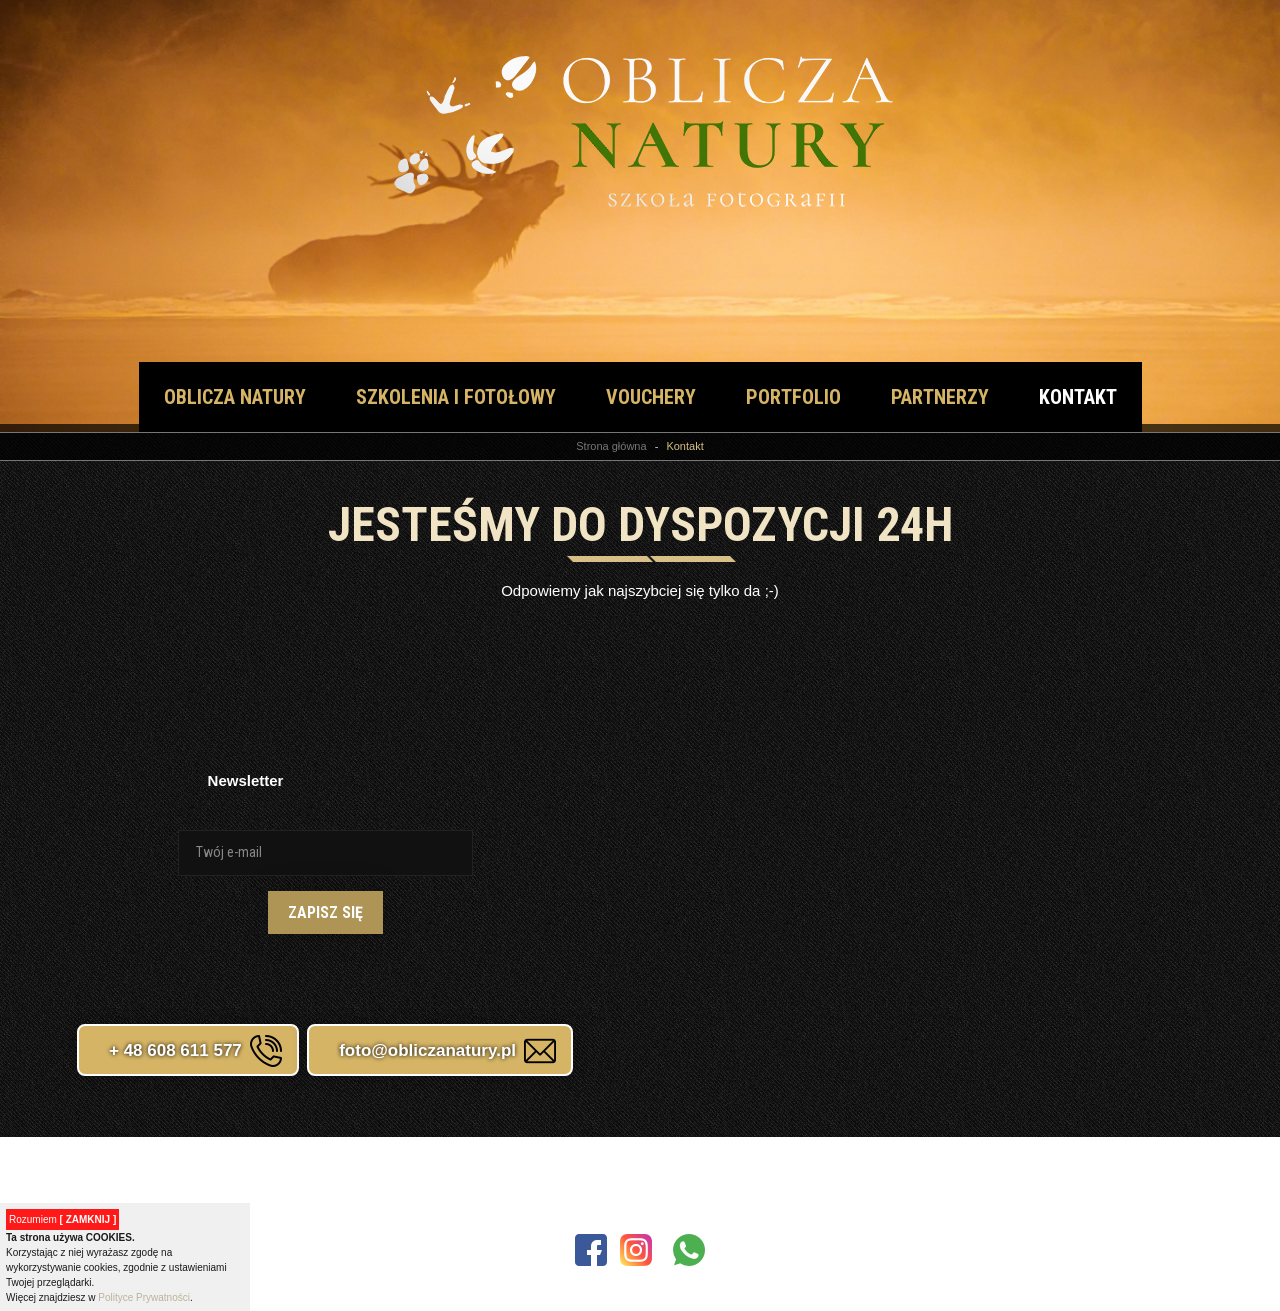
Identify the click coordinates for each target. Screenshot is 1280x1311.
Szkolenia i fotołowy (456, 397)
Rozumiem (62, 1219)
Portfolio (793, 397)
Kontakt (1078, 397)
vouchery (651, 397)
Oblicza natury (235, 397)
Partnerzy (940, 397)
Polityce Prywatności (144, 1297)
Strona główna (611, 446)
